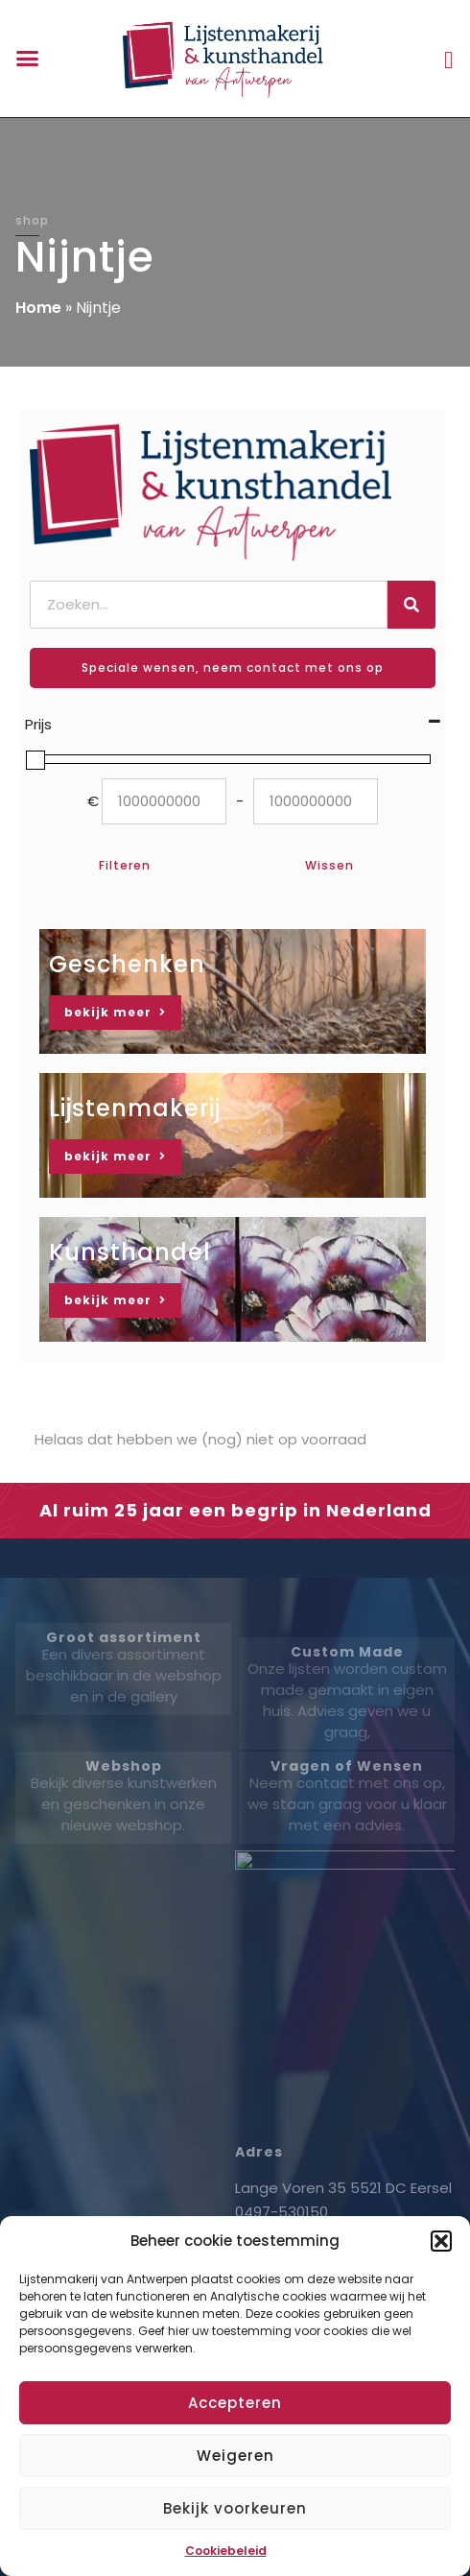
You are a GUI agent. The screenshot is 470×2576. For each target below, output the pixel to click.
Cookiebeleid (226, 2550)
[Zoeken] (411, 605)
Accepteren (235, 2403)
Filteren (125, 865)
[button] (441, 2241)
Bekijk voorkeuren (235, 2508)
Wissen (329, 865)
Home (38, 308)
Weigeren (235, 2455)
